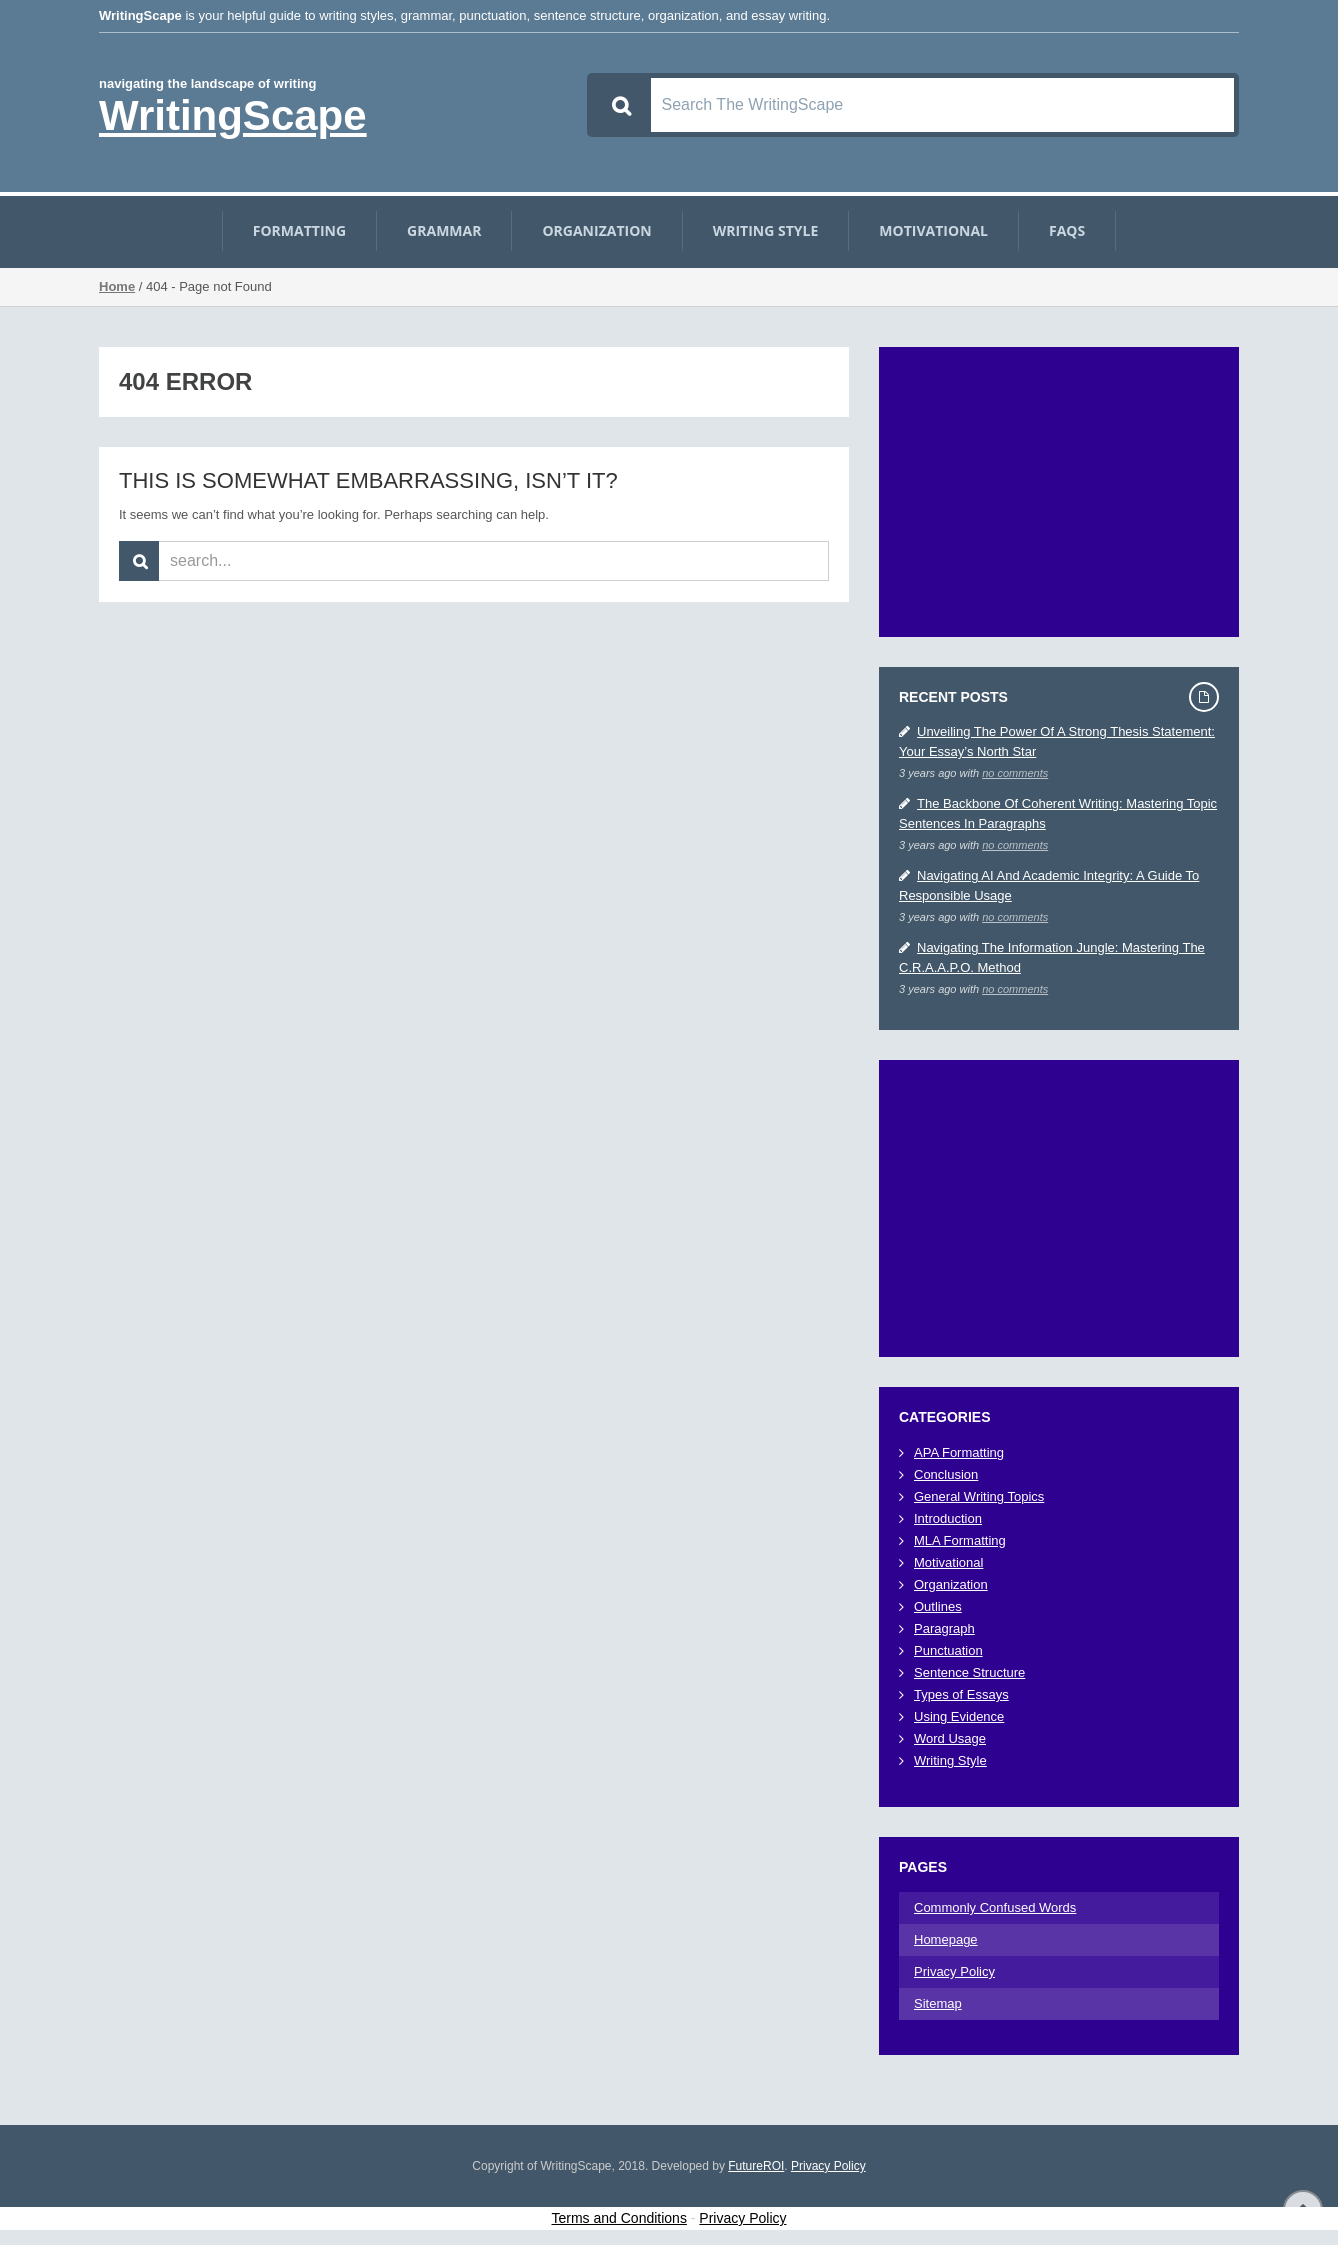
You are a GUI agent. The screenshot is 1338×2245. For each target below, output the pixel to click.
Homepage (946, 1939)
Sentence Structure (969, 1672)
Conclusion (946, 1474)
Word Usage (950, 1738)
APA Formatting (959, 1452)
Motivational (933, 231)
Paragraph (944, 1628)
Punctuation (948, 1650)
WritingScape (233, 115)
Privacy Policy (954, 1971)
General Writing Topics (979, 1496)
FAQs (1067, 231)
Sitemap (938, 2003)
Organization (596, 231)
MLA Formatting (960, 1540)
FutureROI (756, 2166)
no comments (1015, 773)
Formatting (299, 231)
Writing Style (766, 231)
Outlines (938, 1606)
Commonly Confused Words (995, 1907)
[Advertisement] (1059, 492)
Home (117, 286)
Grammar (444, 231)
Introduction (948, 1518)
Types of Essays (961, 1694)
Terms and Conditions (619, 2218)
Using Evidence (959, 1716)
